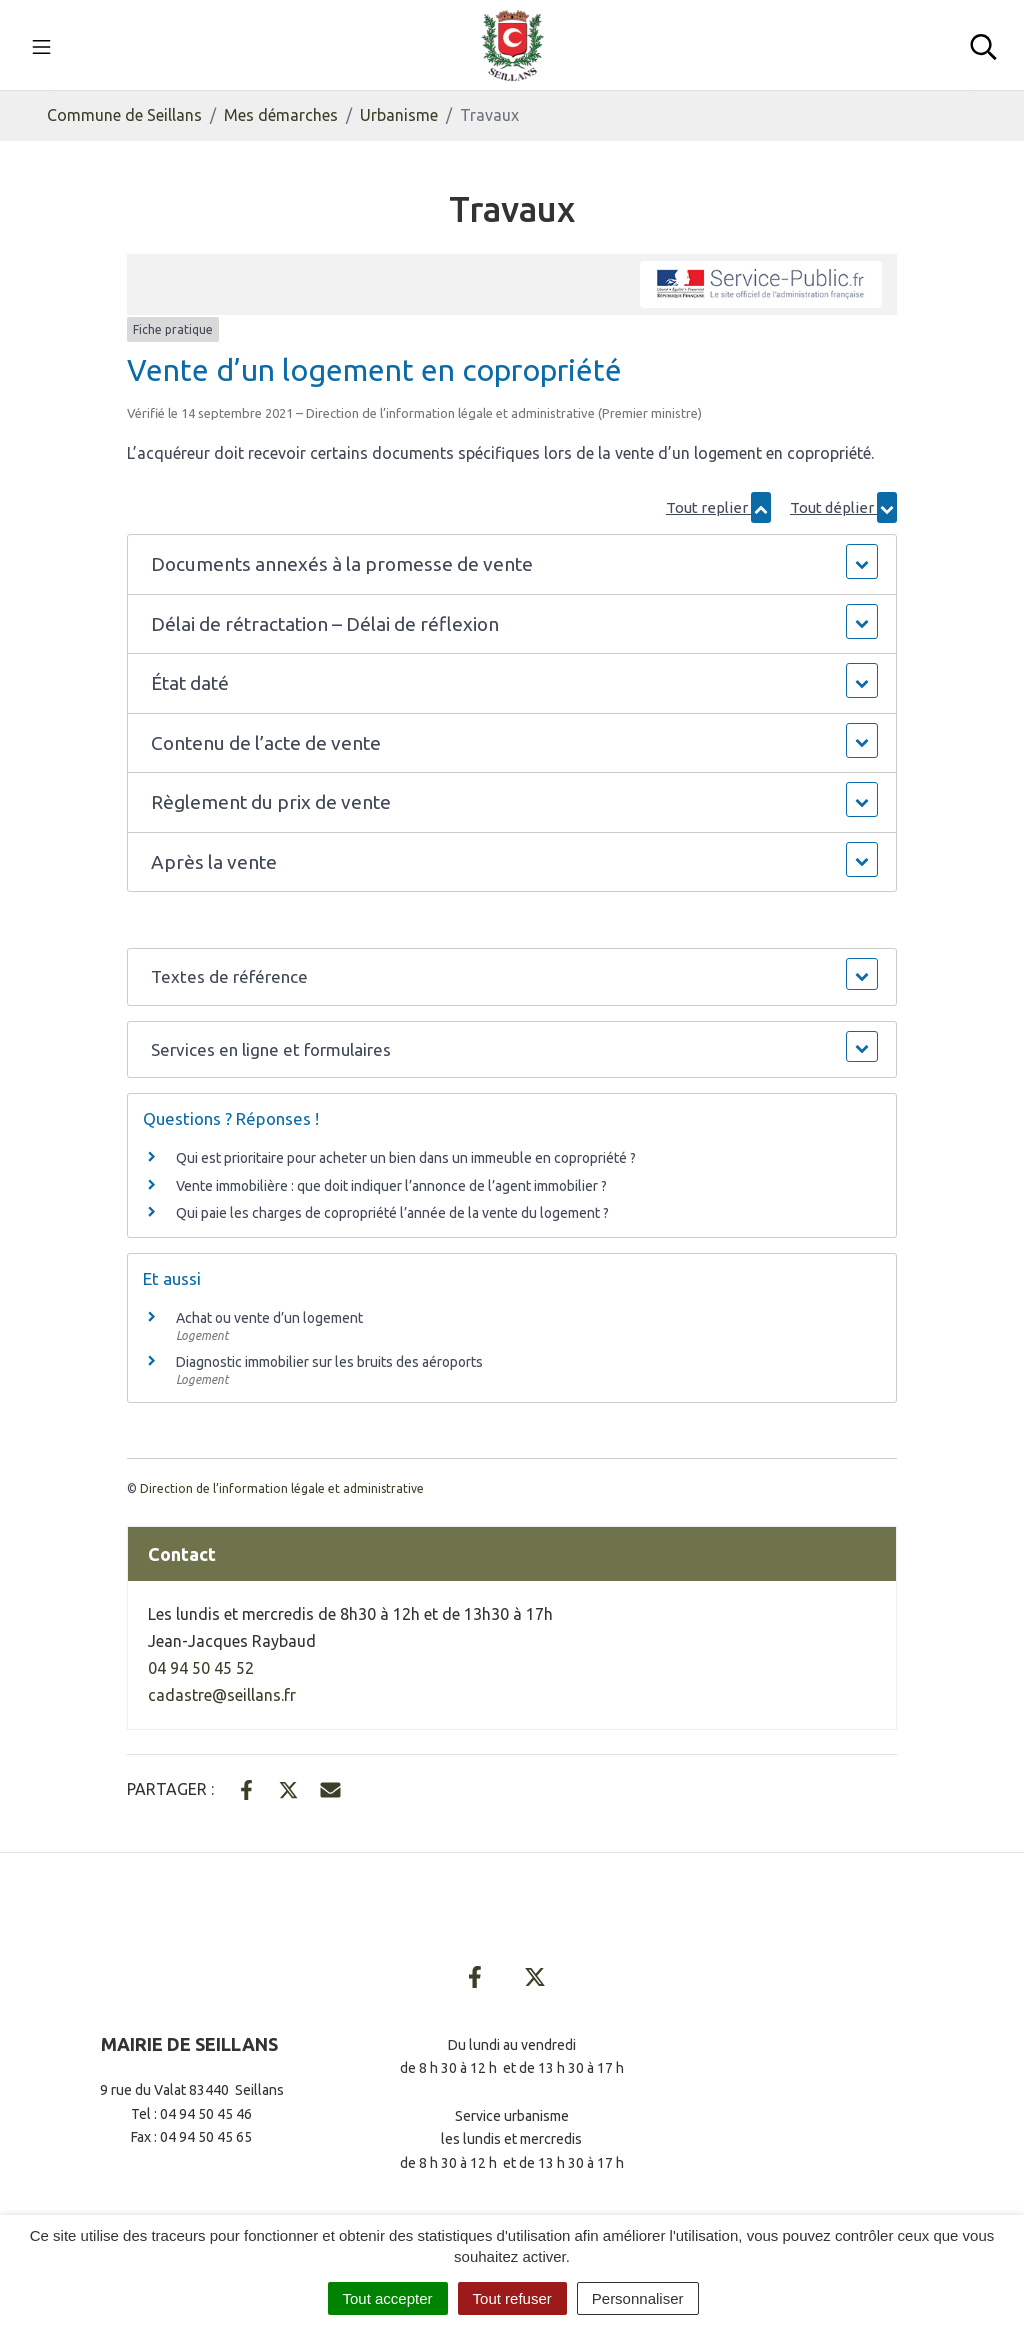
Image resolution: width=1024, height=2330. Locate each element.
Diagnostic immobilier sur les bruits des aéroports (329, 1362)
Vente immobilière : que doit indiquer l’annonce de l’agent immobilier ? (391, 1186)
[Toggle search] (983, 45)
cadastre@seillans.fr (222, 1695)
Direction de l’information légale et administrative (282, 1488)
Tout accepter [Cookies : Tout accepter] (388, 2298)
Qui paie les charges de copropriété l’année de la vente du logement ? (392, 1213)
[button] (512, 564)
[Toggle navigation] (41, 45)
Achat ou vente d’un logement (269, 1318)
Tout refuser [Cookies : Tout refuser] (512, 2298)
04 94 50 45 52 (201, 1668)
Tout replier (718, 507)
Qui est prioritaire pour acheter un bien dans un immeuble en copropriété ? (406, 1158)
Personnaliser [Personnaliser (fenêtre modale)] (638, 2298)
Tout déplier (843, 507)
